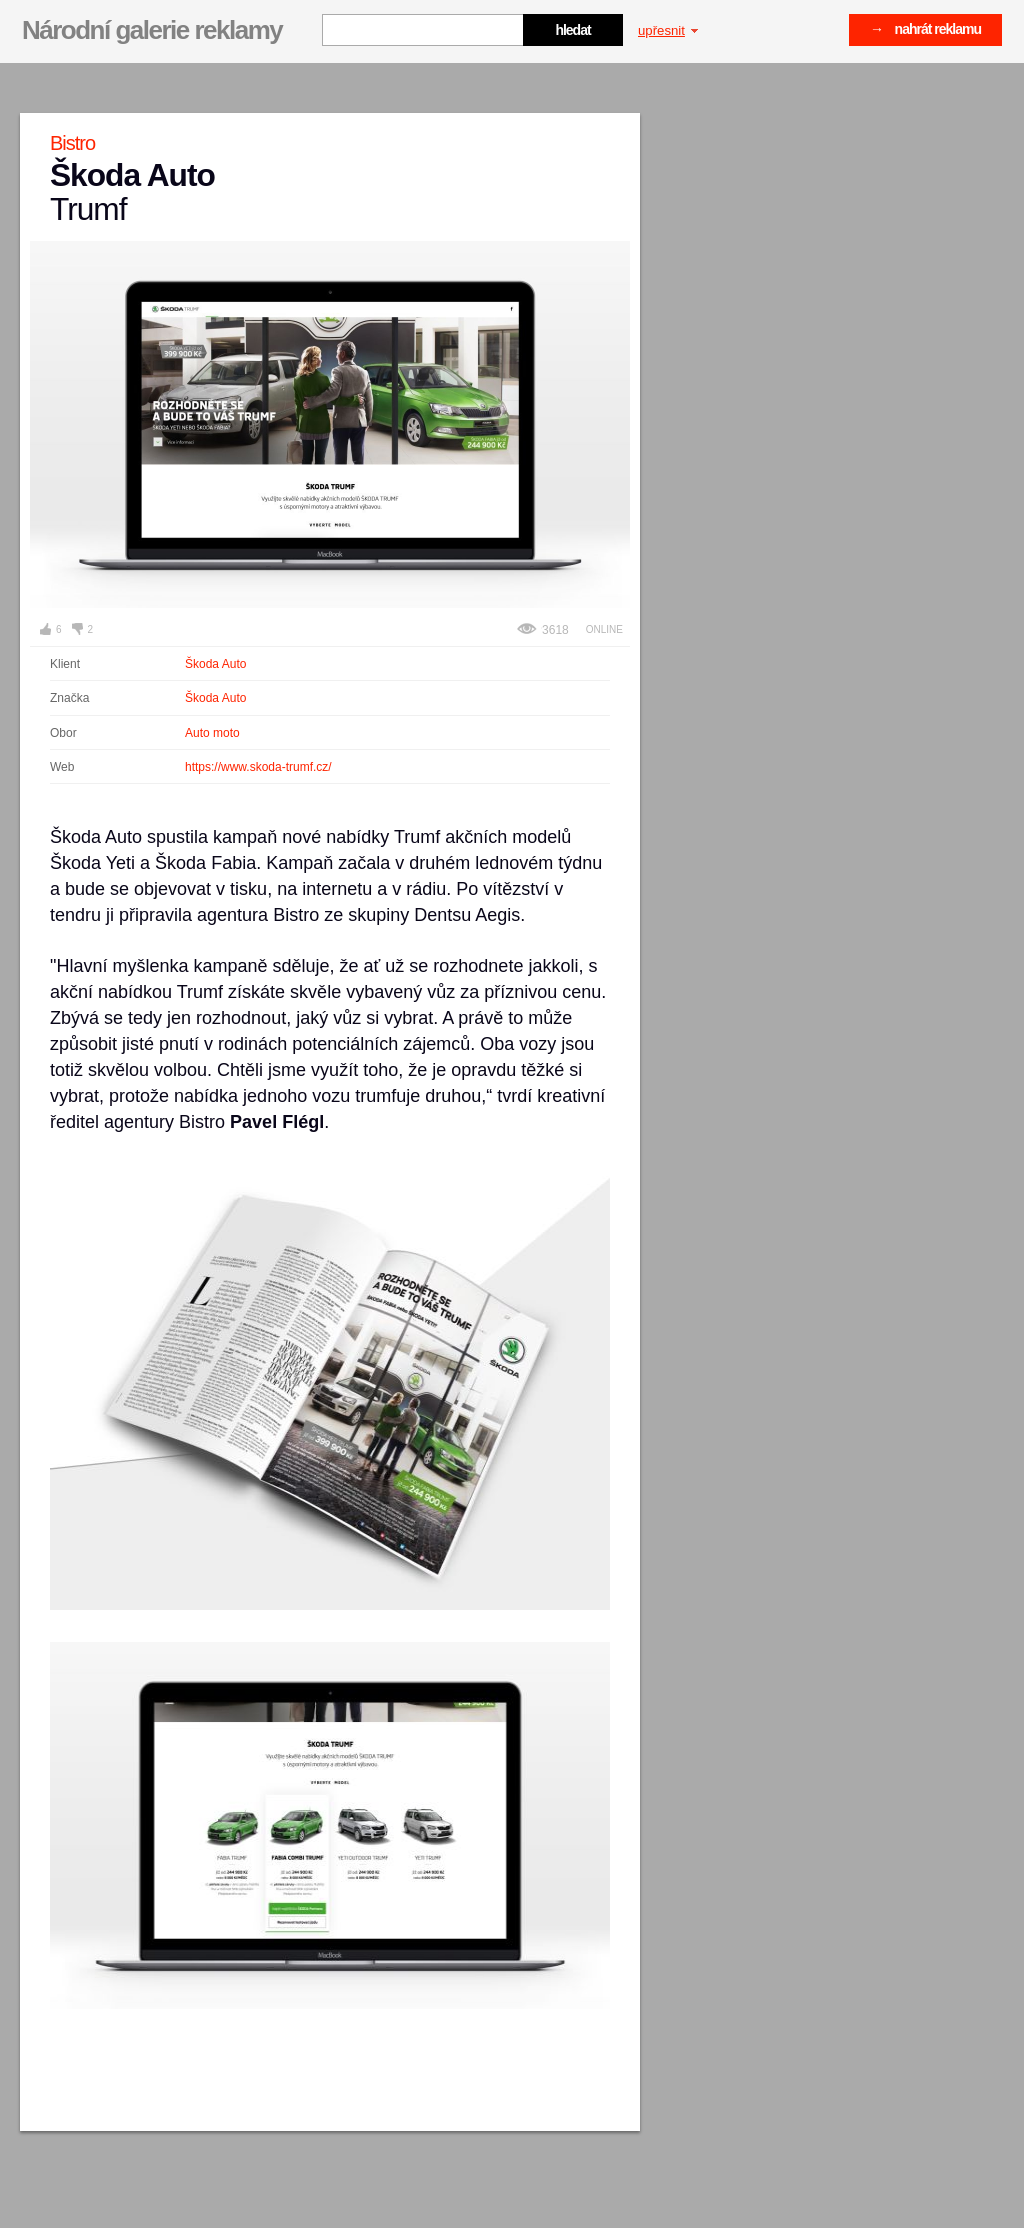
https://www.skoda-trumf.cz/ (258, 767)
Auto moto (212, 733)
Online (604, 629)
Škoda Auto (215, 664)
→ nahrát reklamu (925, 29)
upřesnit (668, 30)
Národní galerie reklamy (152, 30)
